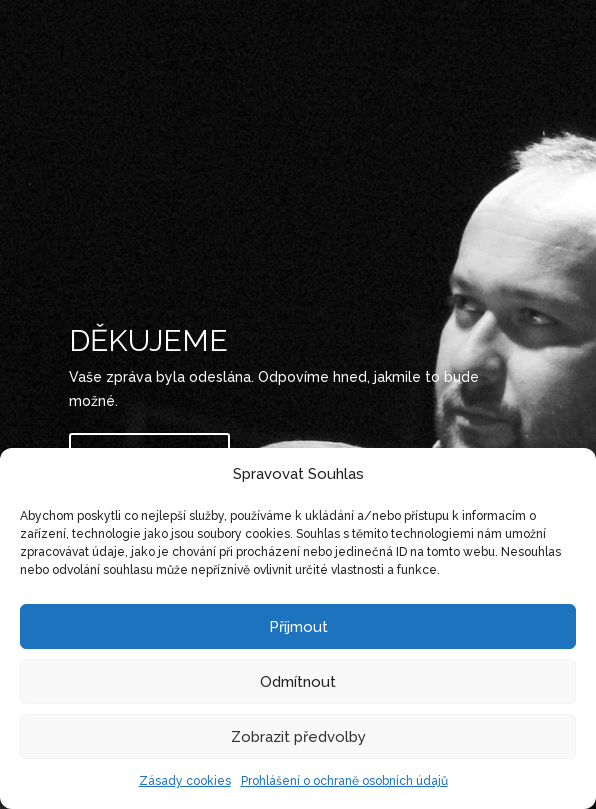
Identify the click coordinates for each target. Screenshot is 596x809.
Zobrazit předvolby (298, 737)
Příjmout (298, 627)
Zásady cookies (185, 781)
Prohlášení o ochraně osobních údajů (344, 781)
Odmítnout (298, 682)
